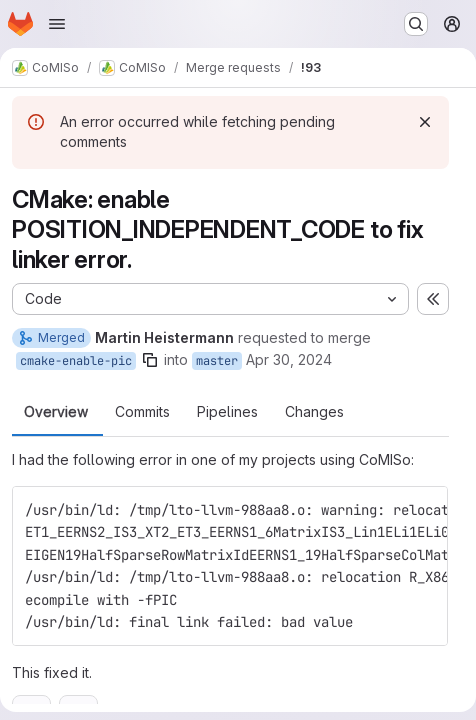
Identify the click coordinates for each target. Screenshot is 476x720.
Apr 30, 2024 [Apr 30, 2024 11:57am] (289, 359)
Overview (56, 412)
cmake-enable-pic (76, 361)
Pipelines (227, 412)
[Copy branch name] (150, 360)
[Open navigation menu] (57, 24)
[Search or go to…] (416, 24)
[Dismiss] (425, 122)
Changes (314, 412)
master (217, 361)
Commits (142, 412)
